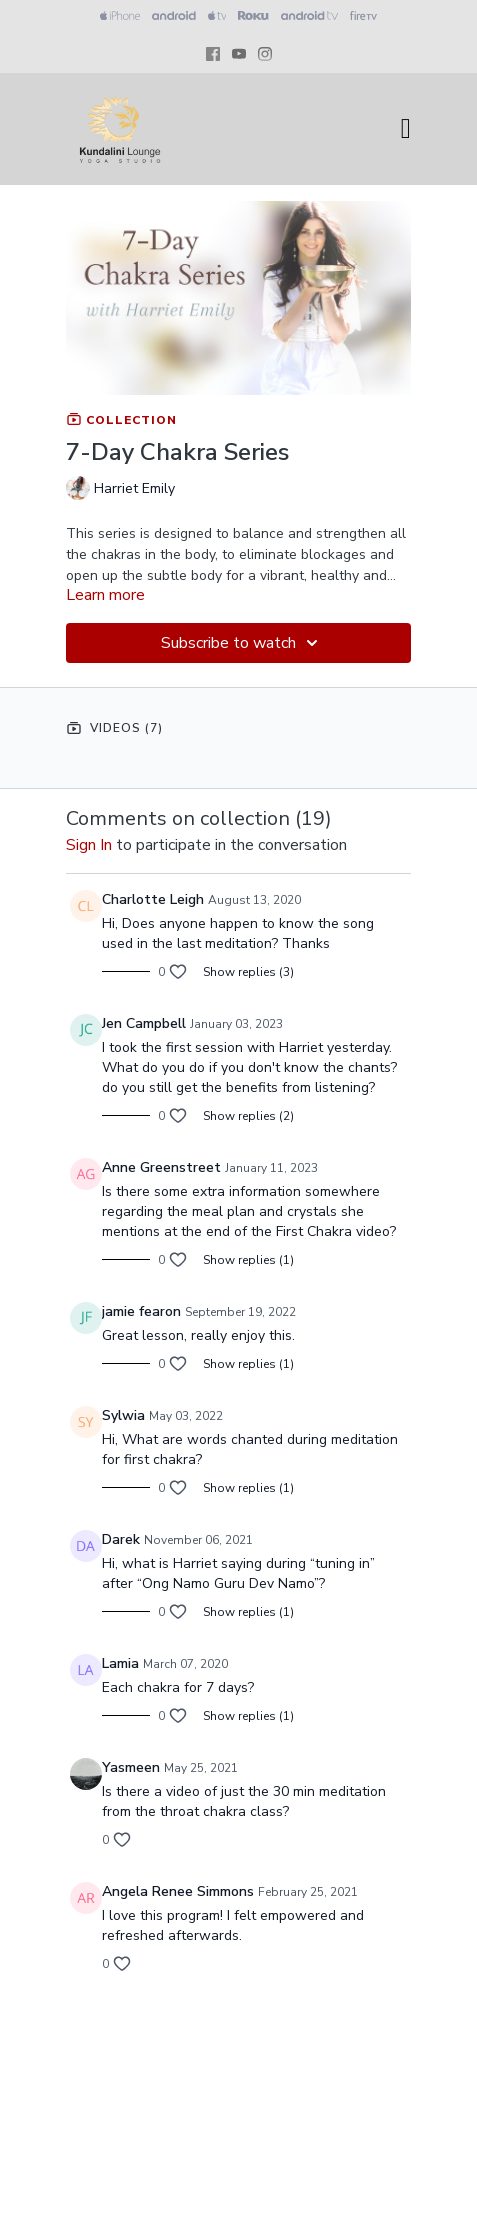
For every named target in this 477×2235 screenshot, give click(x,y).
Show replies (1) (248, 1260)
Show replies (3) (248, 972)
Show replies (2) (248, 1116)
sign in (89, 845)
